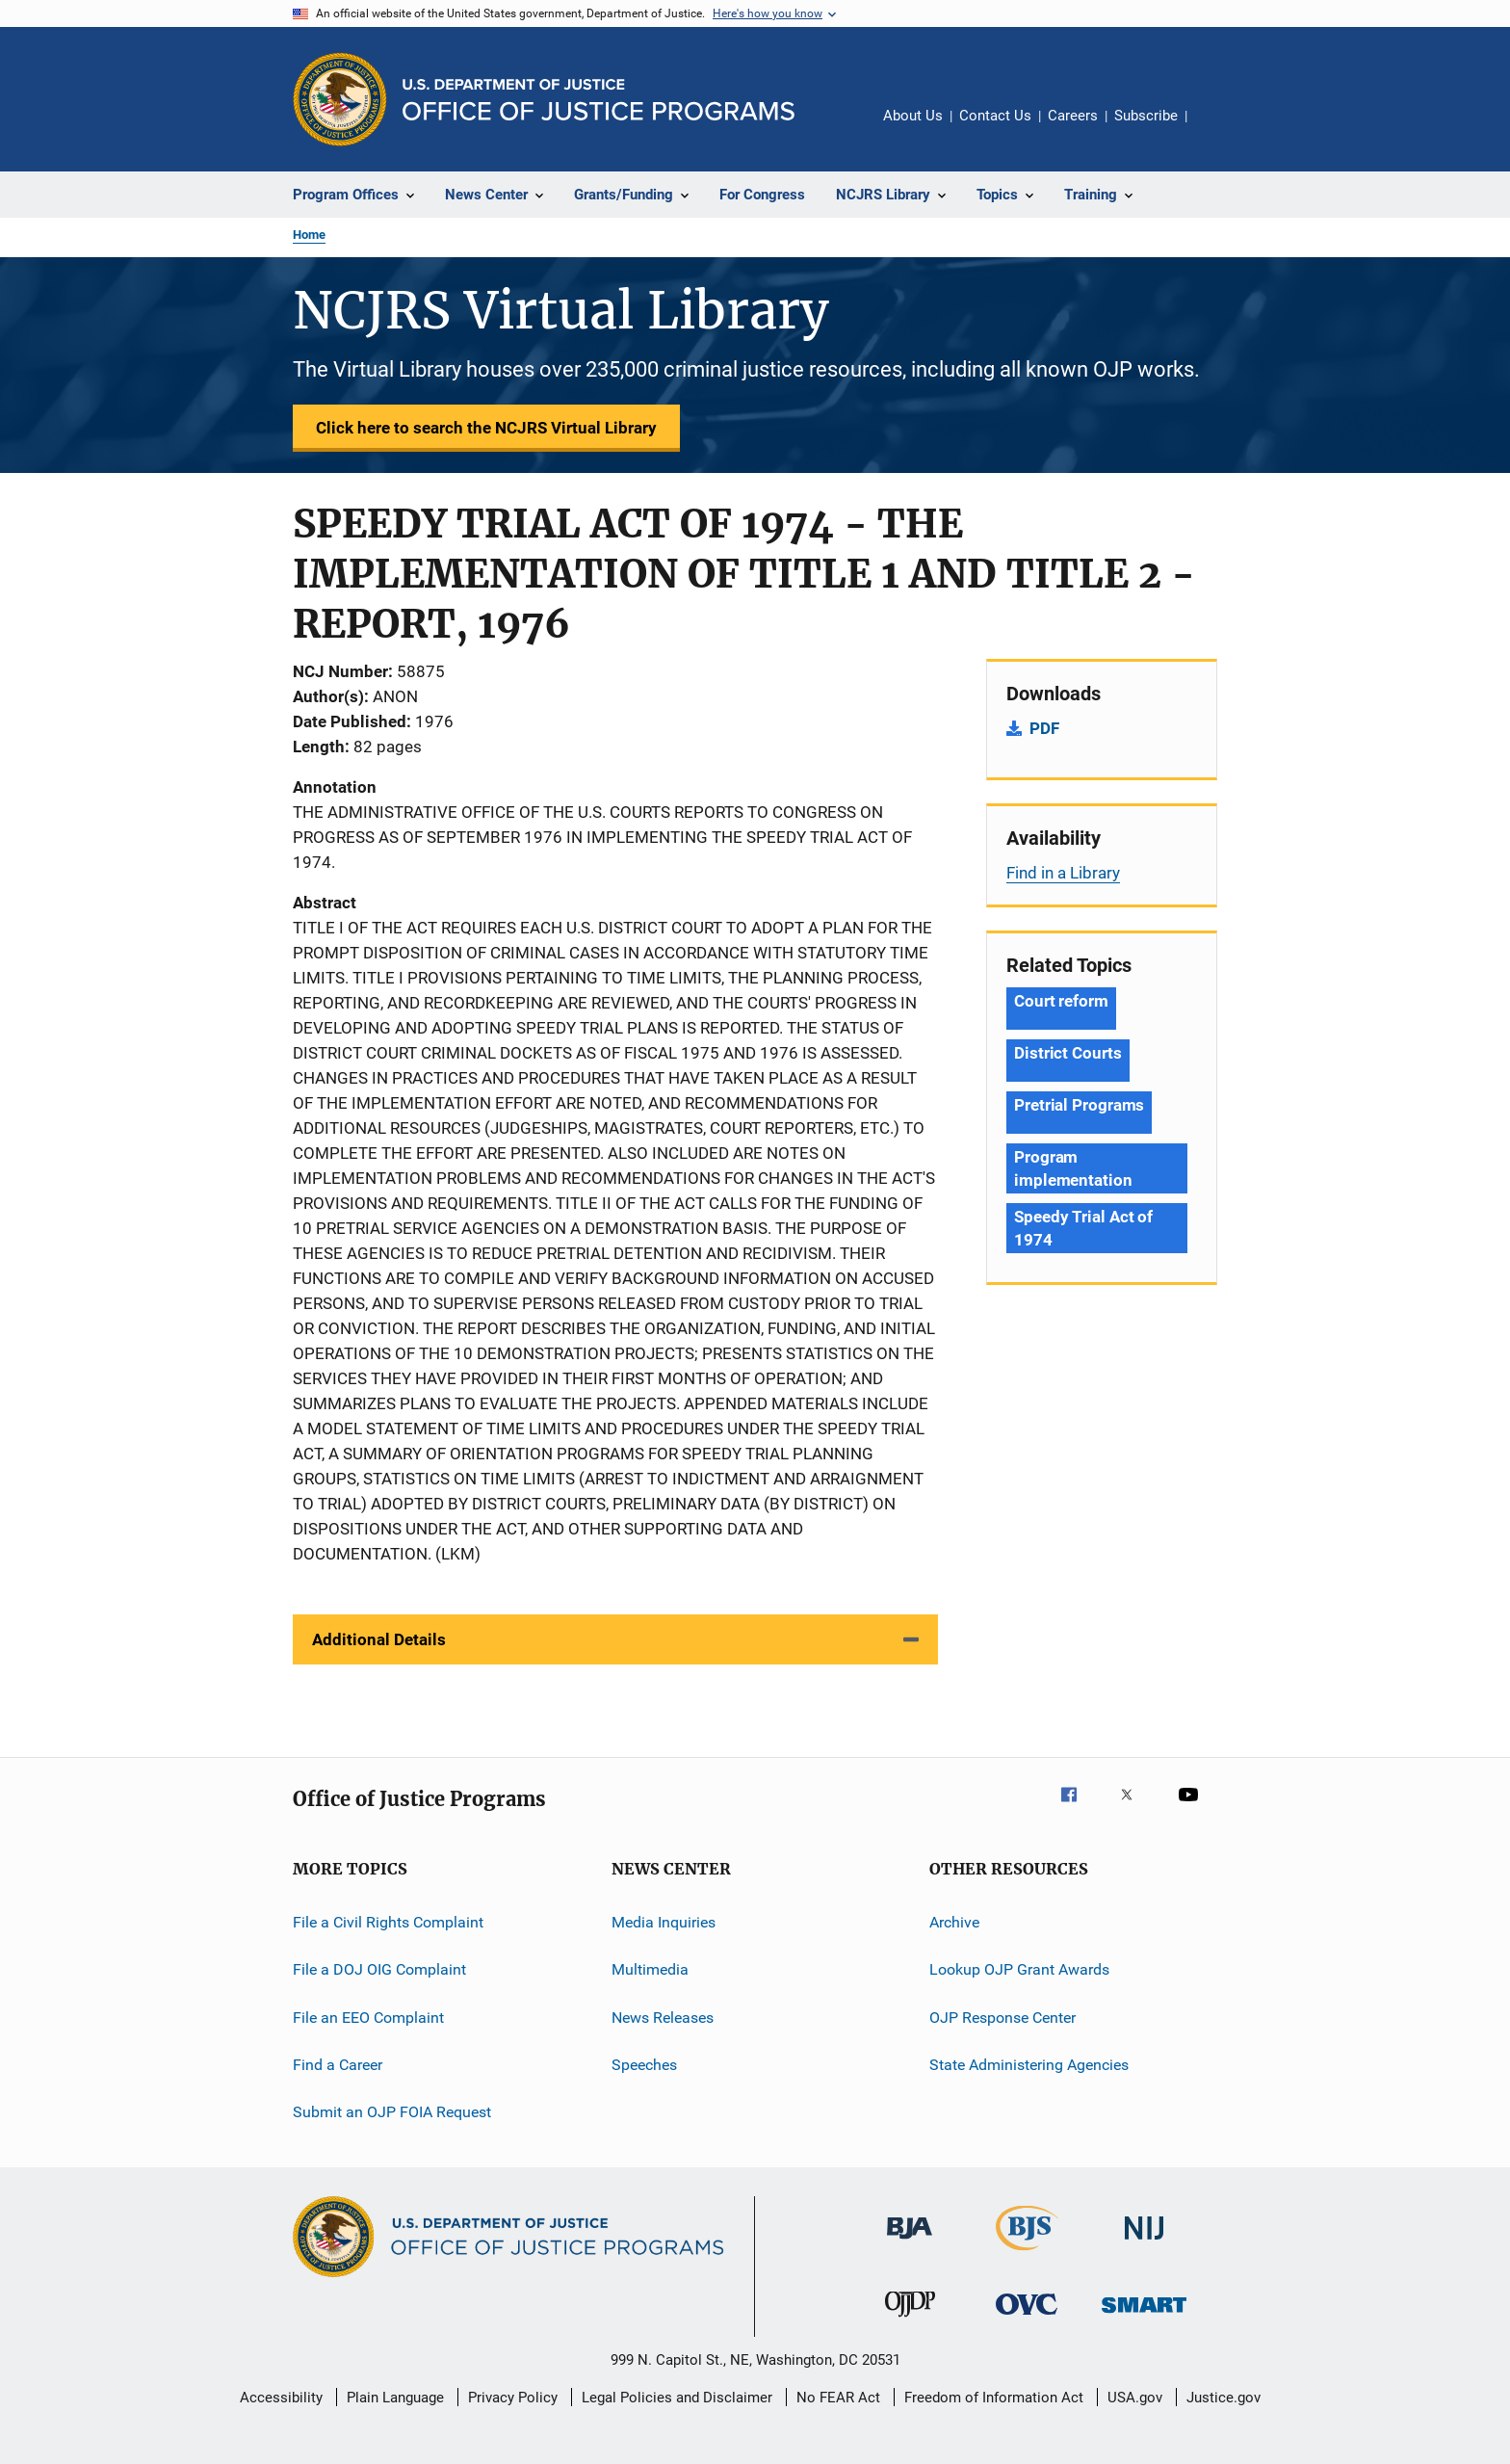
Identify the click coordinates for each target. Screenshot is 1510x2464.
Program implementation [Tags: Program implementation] (1073, 1168)
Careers (1073, 115)
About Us (913, 115)
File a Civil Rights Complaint (388, 1922)
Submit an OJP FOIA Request (392, 2112)
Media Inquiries (664, 1922)
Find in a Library (1063, 872)
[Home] (598, 99)
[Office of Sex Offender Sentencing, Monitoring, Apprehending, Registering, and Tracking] (1144, 2316)
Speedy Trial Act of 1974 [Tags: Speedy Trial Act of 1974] (1083, 1228)
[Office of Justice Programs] (340, 99)
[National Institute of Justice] (1144, 2243)
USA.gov (1134, 2397)
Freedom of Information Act (993, 2397)
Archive (954, 1922)
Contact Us (995, 115)
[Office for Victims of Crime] (1026, 2318)
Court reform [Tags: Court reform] (1061, 1000)
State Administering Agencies (1029, 2065)
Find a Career (337, 2065)
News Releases (663, 2017)
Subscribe (1146, 115)
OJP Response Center (1002, 2017)
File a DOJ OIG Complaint (379, 1969)
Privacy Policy (513, 2397)
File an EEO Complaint (368, 2017)
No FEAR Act (838, 2397)
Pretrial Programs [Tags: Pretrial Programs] (1079, 1104)
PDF (1044, 728)
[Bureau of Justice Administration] (909, 2242)
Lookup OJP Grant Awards (1019, 1969)
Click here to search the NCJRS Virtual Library (486, 427)
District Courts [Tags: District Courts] (1068, 1052)
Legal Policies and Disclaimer (677, 2397)
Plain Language (395, 2397)
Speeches (644, 2065)
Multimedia (650, 1969)
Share (1217, 129)
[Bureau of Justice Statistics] (1027, 2254)
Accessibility (281, 2397)
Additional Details (379, 1639)
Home (309, 234)
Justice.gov (1223, 2397)
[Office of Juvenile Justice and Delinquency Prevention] (910, 2320)
